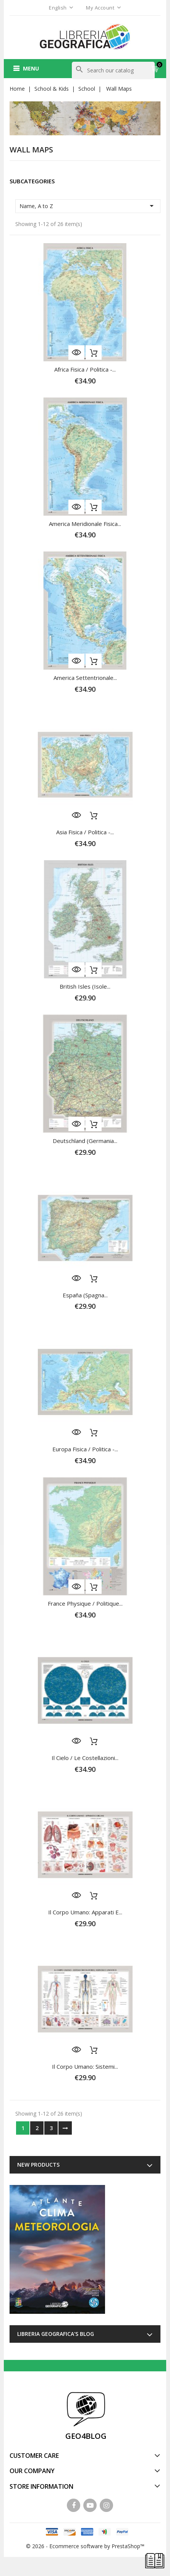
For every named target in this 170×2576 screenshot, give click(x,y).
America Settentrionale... (85, 677)
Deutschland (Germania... (85, 1141)
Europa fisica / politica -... (85, 1449)
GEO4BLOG (86, 2436)
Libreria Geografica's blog (55, 2333)
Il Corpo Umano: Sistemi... (85, 2066)
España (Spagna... (85, 1295)
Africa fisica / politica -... (85, 369)
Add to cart (94, 352)
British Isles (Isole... (85, 986)
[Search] (113, 70)
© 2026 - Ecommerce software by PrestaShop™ (85, 2546)
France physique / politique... (85, 1603)
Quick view (76, 352)
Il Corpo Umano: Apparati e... (85, 1912)
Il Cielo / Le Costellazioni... (85, 1758)
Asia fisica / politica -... (85, 832)
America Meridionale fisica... (85, 523)
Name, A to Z (87, 205)
